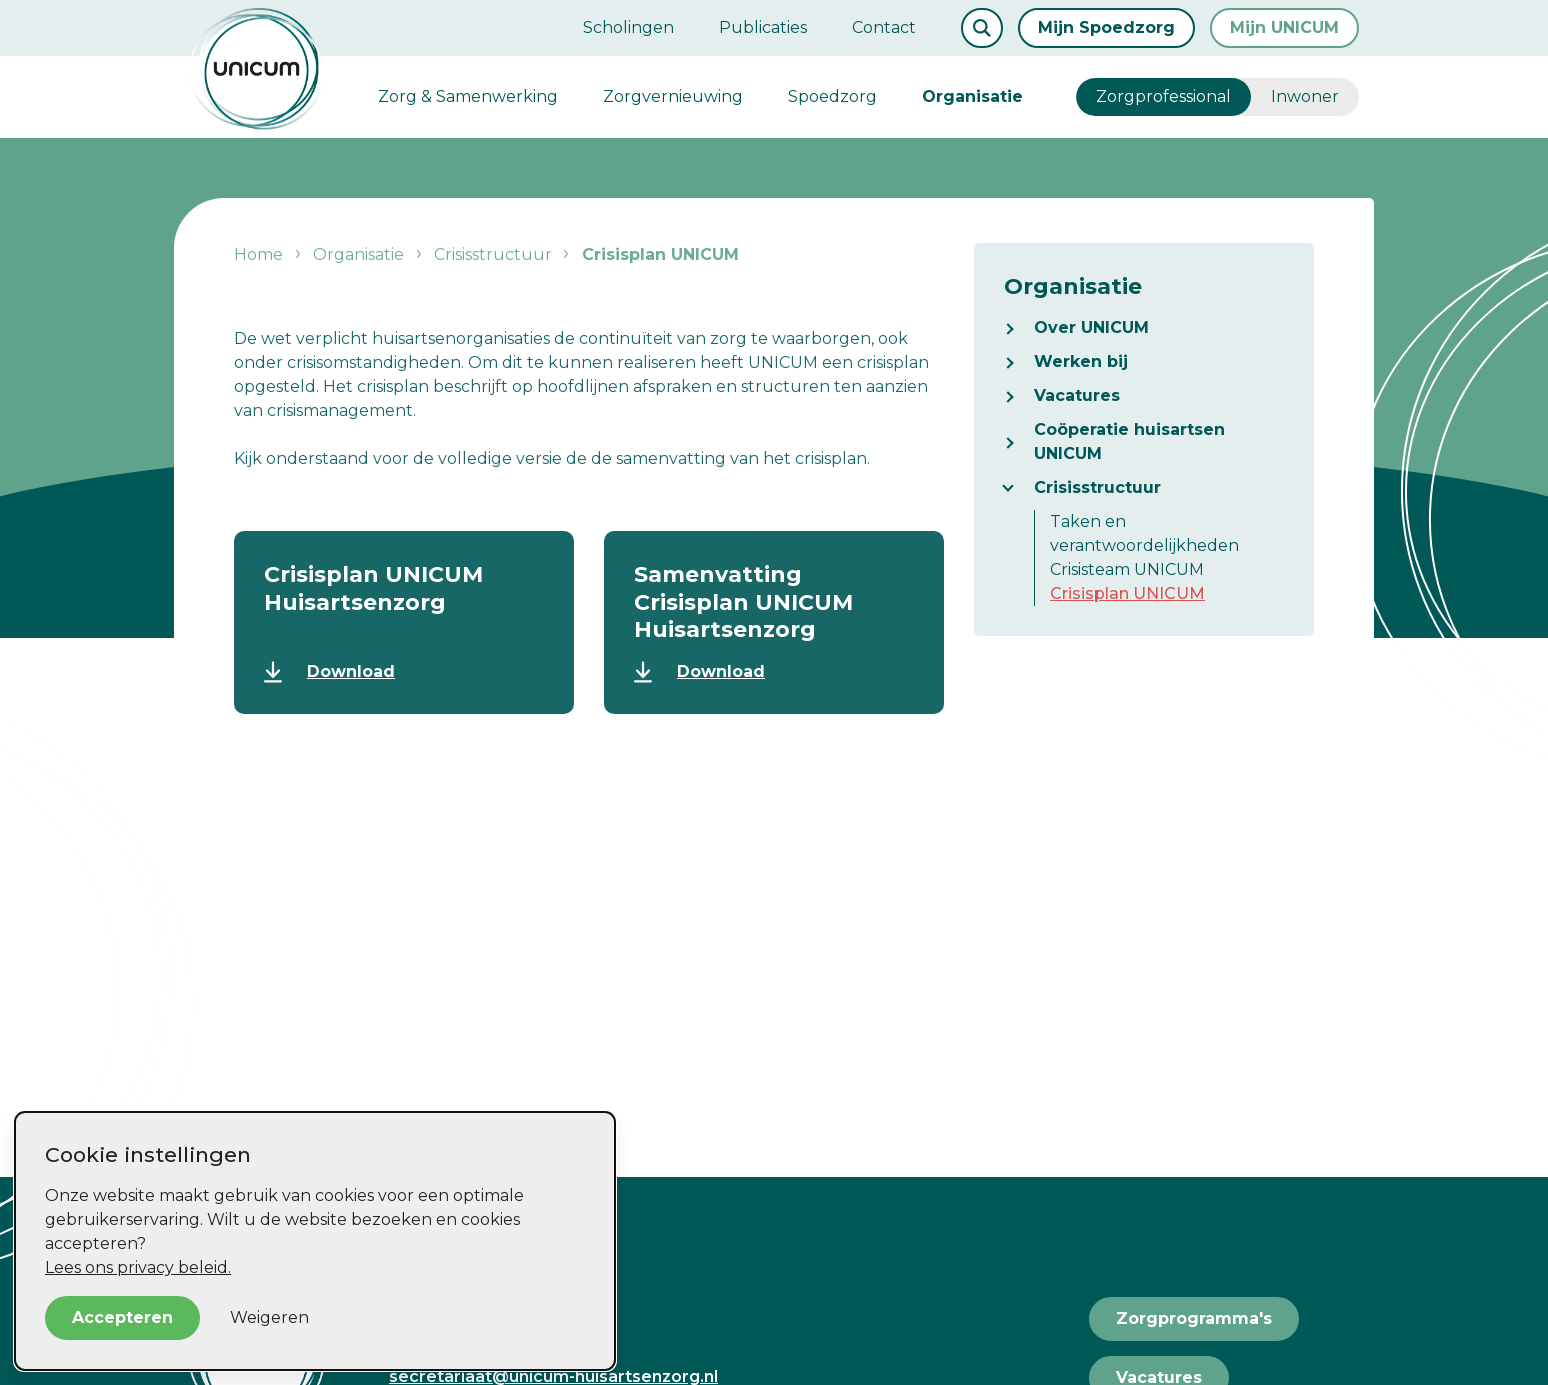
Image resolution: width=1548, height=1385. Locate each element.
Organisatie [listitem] (358, 254)
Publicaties (763, 27)
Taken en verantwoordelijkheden (1144, 533)
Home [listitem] (260, 254)
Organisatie (972, 96)
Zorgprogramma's (1194, 1318)
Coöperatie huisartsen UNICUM (1129, 441)
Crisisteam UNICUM (1127, 569)
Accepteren (122, 1317)
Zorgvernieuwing (673, 96)
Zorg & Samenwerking (468, 96)
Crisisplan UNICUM (1127, 593)
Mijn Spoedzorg (1106, 27)
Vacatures (1077, 395)
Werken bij (1081, 361)
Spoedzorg (832, 96)
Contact (884, 27)
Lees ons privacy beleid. (138, 1267)
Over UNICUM (1091, 327)
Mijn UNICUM (1284, 27)
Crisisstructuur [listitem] (491, 254)
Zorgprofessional (1163, 96)
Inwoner (1305, 96)
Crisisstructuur (1097, 487)
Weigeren (269, 1317)
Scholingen (628, 27)
